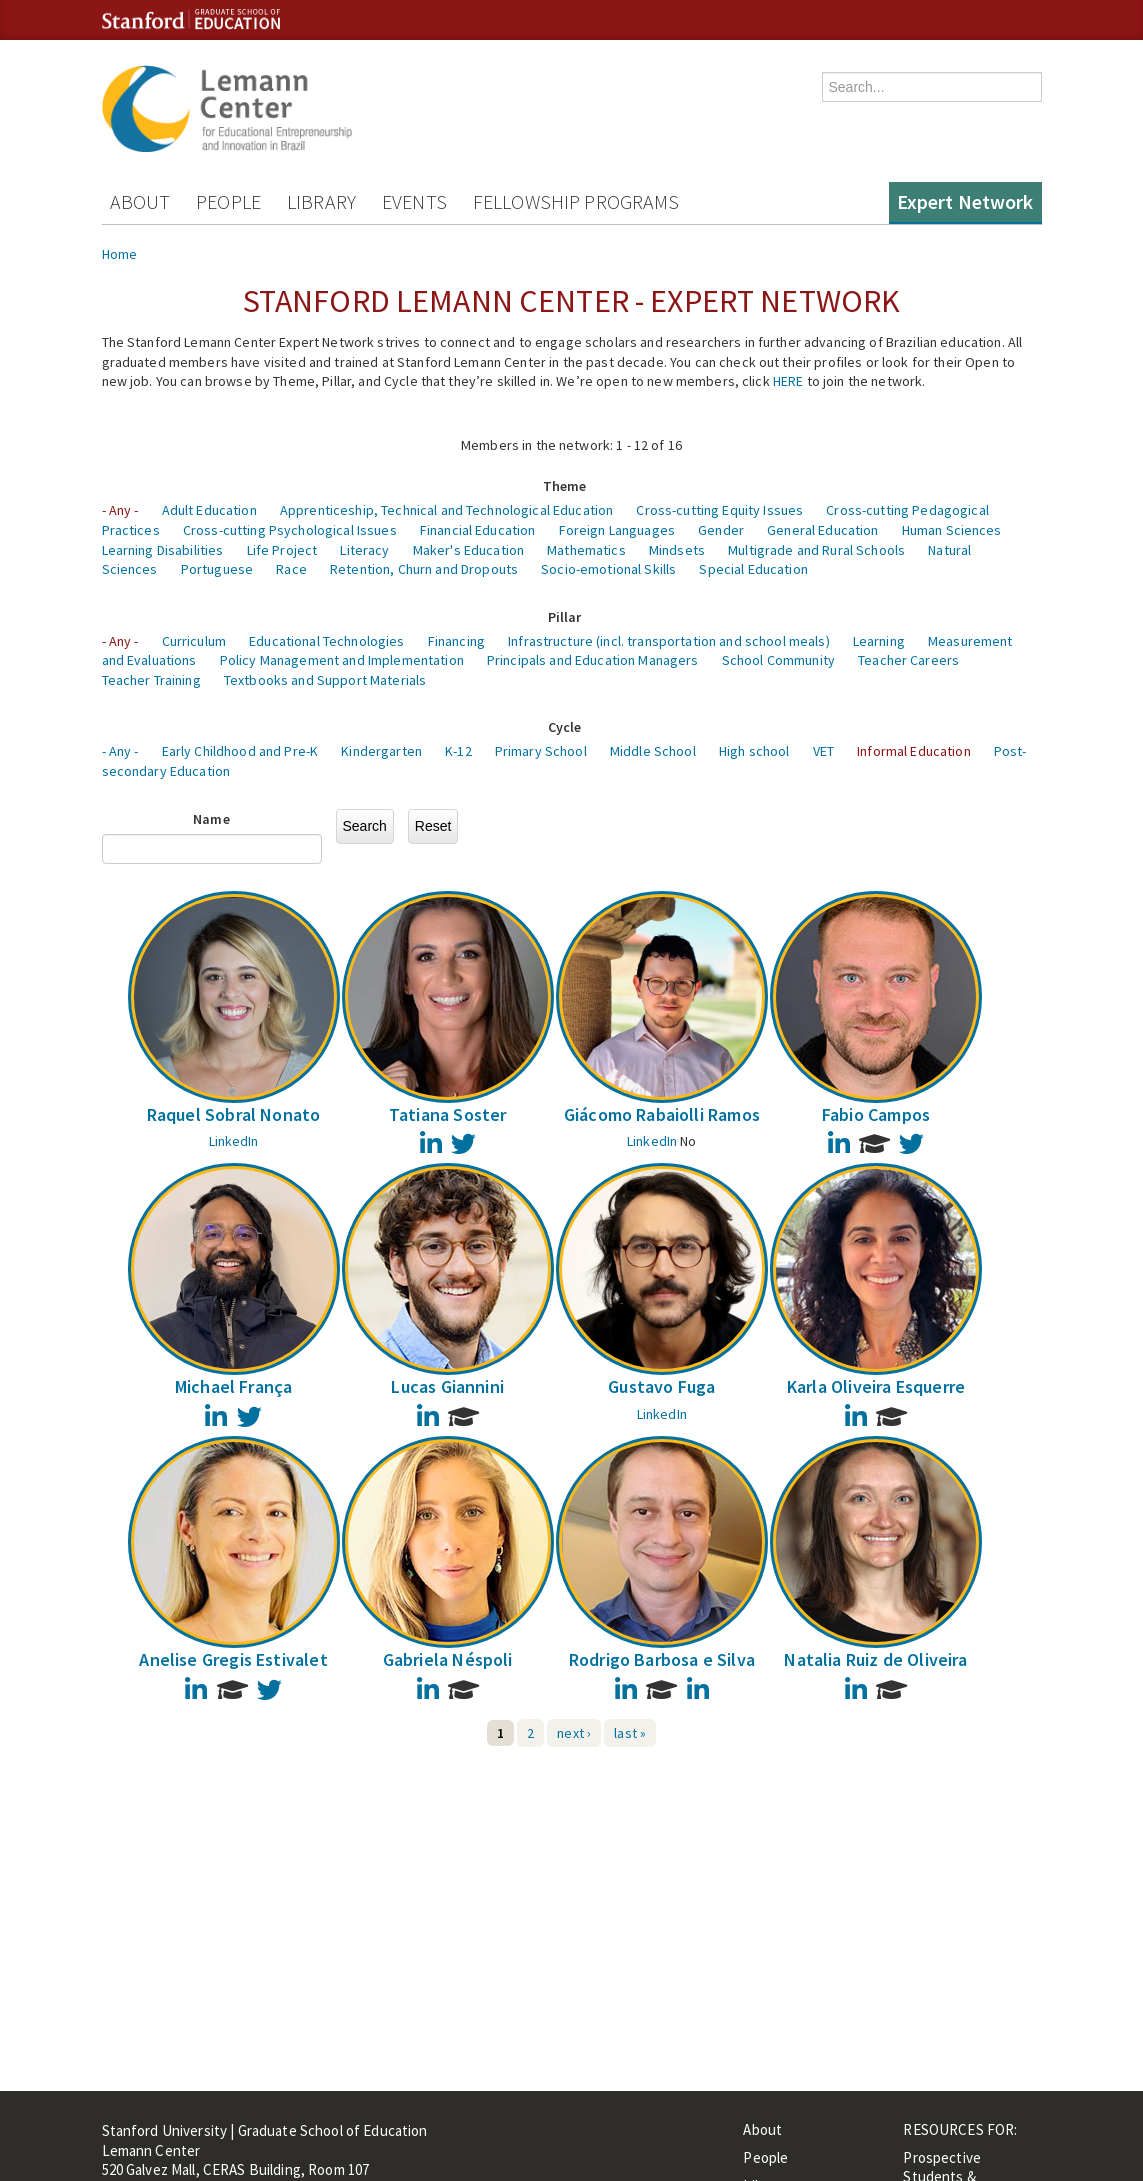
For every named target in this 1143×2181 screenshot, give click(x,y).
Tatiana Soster (448, 1114)
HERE (788, 381)
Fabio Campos (876, 1114)
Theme (565, 486)
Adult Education (209, 510)
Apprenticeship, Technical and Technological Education (446, 510)
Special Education (753, 569)
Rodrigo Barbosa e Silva (662, 1659)
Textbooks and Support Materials (325, 680)
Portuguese (217, 569)
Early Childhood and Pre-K (240, 751)
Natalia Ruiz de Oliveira (875, 1659)
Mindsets (677, 550)
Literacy (364, 550)
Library (321, 201)
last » (630, 1733)
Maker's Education (468, 550)
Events (414, 201)
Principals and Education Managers (593, 660)
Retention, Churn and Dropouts (424, 569)
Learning (879, 641)
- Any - (120, 510)
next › (574, 1733)
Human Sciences (952, 530)
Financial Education (478, 530)
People (228, 201)
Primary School (541, 751)
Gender (721, 530)
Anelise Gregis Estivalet (233, 1659)
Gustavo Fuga (661, 1386)
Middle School (653, 751)
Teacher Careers (908, 660)
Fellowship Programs (576, 201)
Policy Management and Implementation (342, 660)
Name (211, 819)
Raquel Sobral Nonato (234, 1114)
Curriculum (194, 641)
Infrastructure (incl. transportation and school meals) (669, 641)
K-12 (458, 751)
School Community (778, 660)
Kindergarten (381, 751)
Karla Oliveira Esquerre (876, 1386)
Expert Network (965, 201)
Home (120, 254)
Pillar (565, 617)
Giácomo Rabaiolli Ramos (662, 1114)
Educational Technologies (326, 641)
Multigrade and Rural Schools (816, 550)
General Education (822, 530)
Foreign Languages (617, 530)
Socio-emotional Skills (608, 569)
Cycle (565, 727)
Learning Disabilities (163, 550)
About (140, 201)
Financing (456, 641)
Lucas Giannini (447, 1386)
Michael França (234, 1386)
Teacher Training (151, 680)
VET (823, 751)
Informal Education (914, 751)
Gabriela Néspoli (448, 1659)
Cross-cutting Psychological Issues (290, 530)
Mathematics (586, 550)
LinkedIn (234, 1141)
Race (291, 569)
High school (754, 751)
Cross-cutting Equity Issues (719, 510)
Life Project (282, 550)
